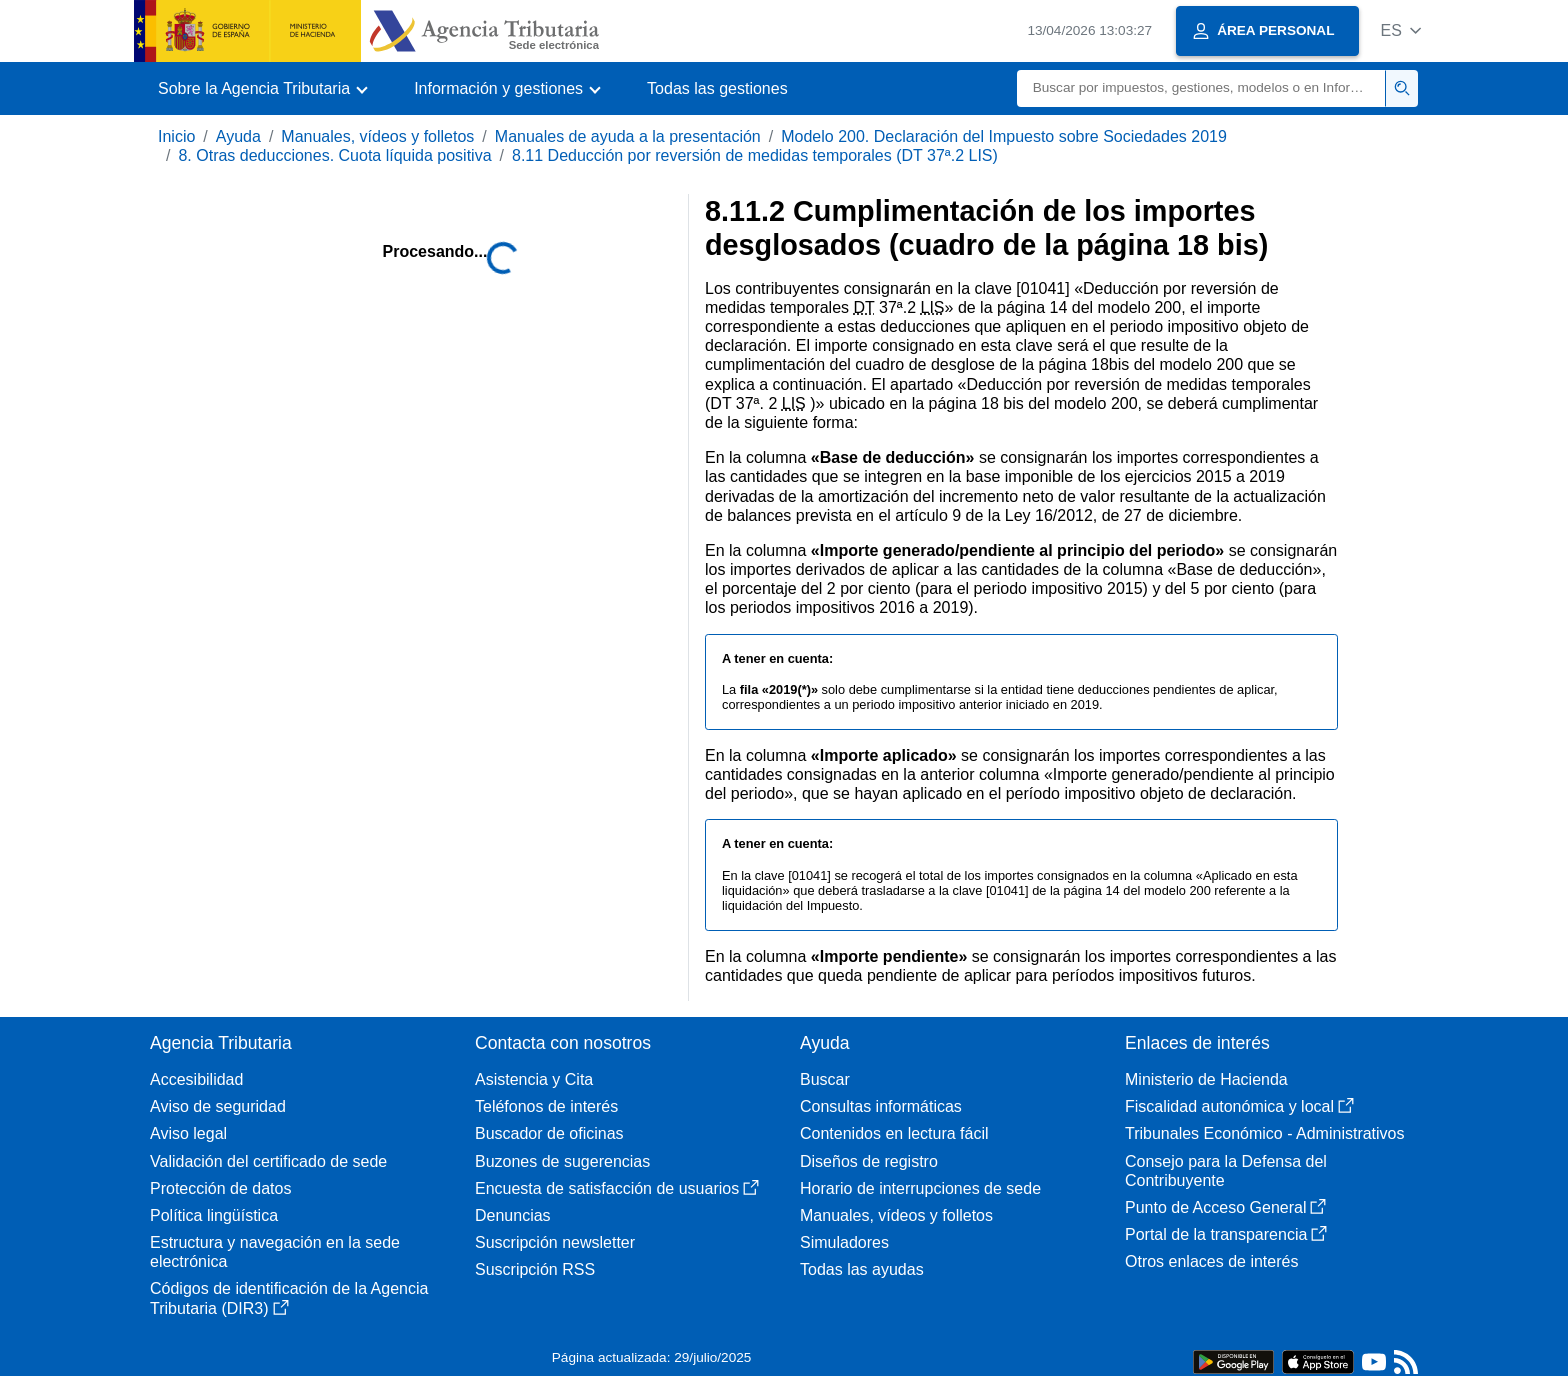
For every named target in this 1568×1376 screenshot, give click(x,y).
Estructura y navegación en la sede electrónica (275, 1252)
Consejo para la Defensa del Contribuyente (1226, 1171)
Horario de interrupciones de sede (920, 1188)
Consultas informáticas (881, 1106)
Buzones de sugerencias (562, 1161)
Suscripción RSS (535, 1269)
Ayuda (238, 136)
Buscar (825, 1079)
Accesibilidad (196, 1079)
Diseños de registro (869, 1161)
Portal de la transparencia (1226, 1234)
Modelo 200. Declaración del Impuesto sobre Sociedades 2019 (1004, 136)
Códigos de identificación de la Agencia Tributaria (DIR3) (289, 1298)
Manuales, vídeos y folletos (377, 136)
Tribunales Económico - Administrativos (1265, 1133)
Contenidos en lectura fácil (894, 1133)
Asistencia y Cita (534, 1079)
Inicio (176, 136)
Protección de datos (220, 1188)
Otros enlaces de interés (1211, 1261)
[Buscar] (1201, 88)
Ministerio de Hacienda (1206, 1079)
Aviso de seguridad (218, 1106)
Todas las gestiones (717, 88)
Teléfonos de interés (546, 1106)
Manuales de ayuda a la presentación (628, 136)
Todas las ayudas (862, 1269)
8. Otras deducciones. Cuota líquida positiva (334, 155)
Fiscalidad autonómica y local (1239, 1106)
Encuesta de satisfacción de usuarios (617, 1188)
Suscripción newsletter (555, 1242)
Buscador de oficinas (549, 1133)
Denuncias (513, 1215)
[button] (1400, 30)
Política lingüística (214, 1215)
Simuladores (844, 1242)
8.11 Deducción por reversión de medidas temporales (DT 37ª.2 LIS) (755, 155)
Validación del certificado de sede (268, 1161)
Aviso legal (188, 1133)
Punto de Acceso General (1225, 1207)
